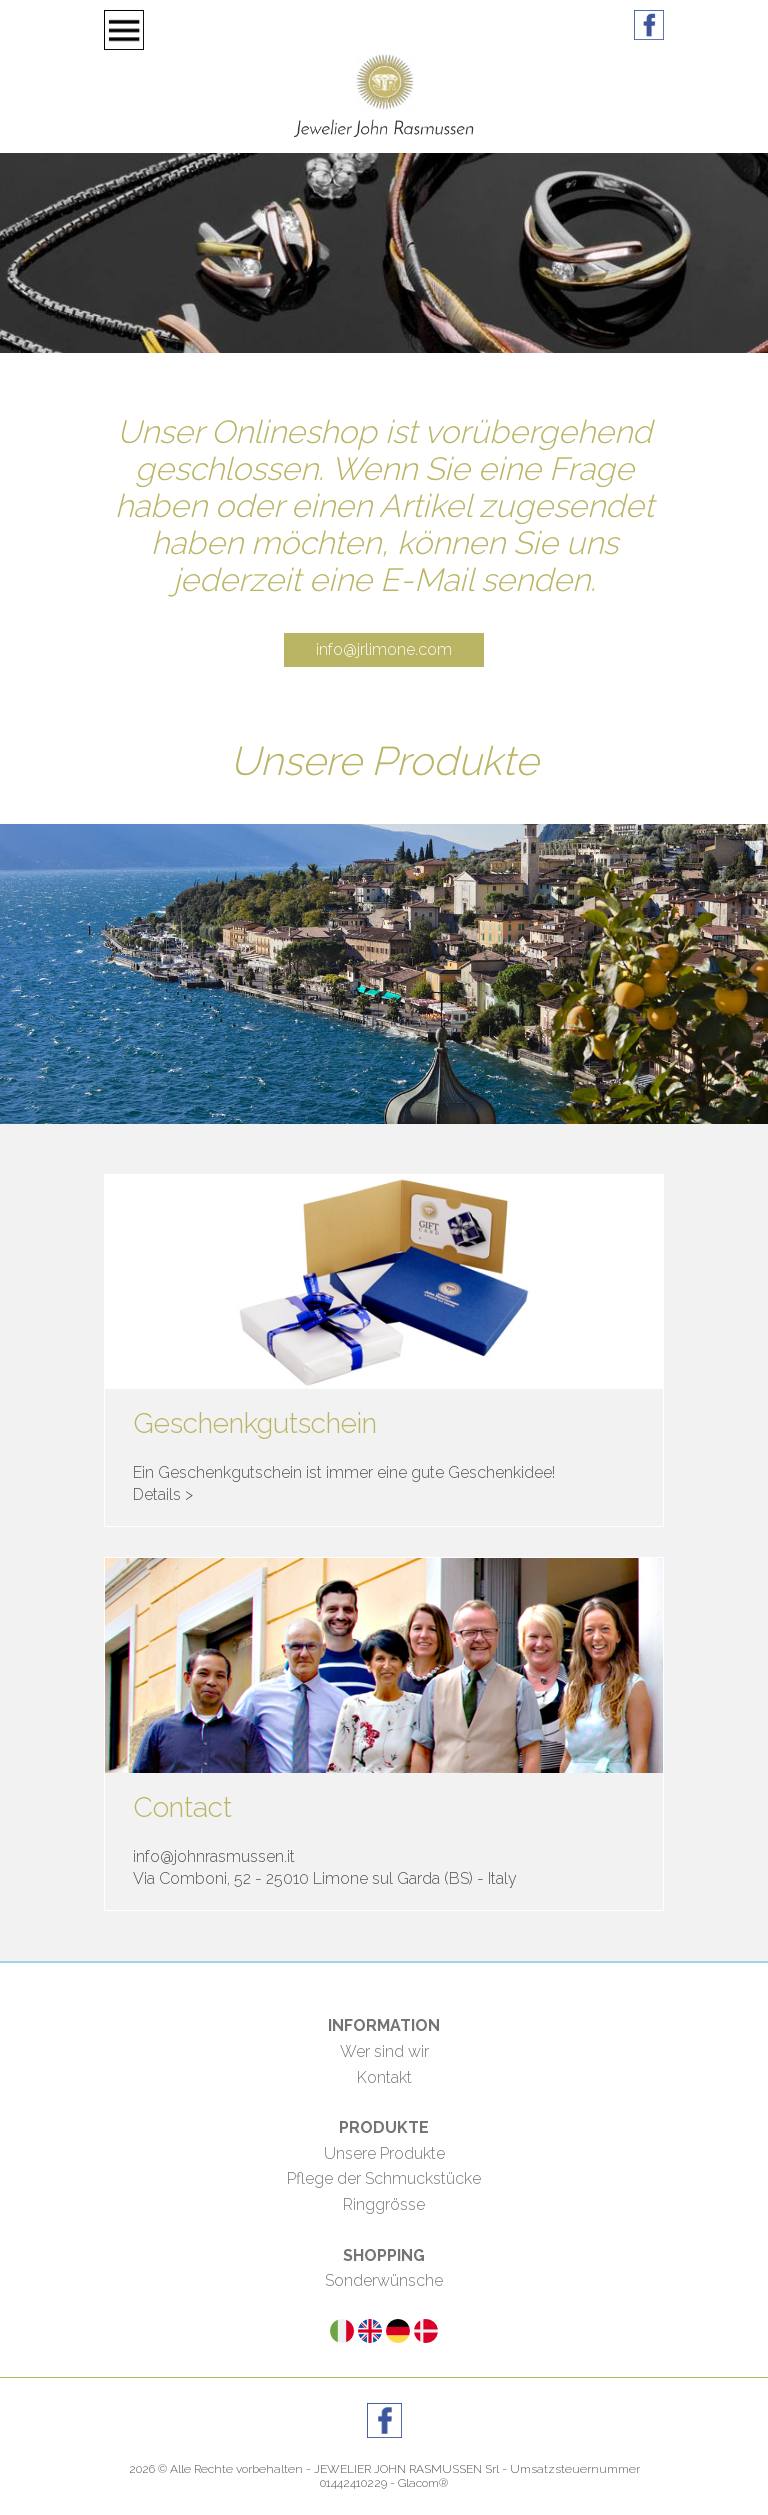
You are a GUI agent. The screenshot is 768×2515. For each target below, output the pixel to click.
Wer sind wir (384, 2051)
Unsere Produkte (384, 2153)
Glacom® (423, 2483)
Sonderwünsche (384, 2280)
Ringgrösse (384, 2204)
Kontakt (384, 2077)
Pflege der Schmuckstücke (384, 2178)
